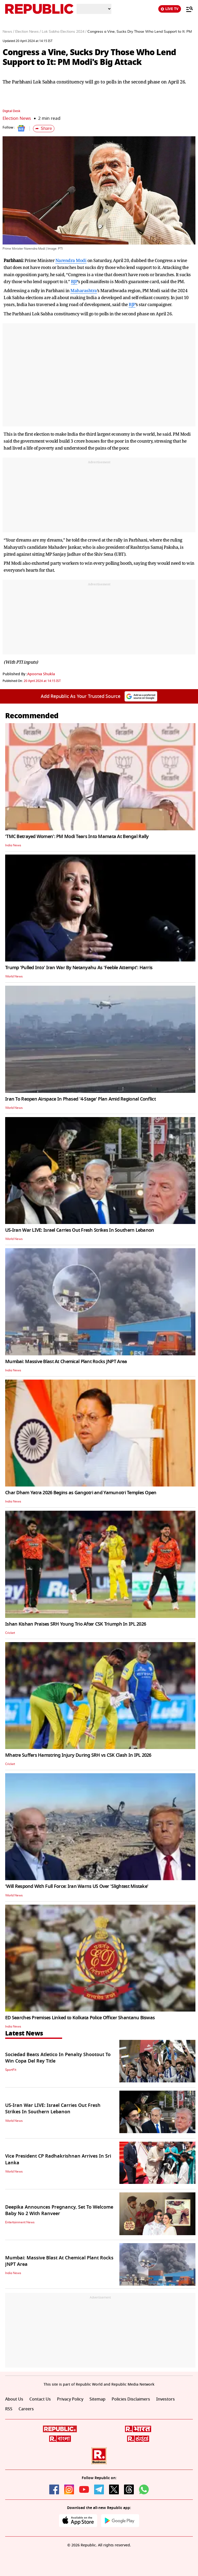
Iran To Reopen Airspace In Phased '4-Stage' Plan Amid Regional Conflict (80, 1099)
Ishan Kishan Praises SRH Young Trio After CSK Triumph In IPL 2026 (75, 1624)
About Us (14, 2399)
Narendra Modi (71, 260)
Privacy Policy (70, 2399)
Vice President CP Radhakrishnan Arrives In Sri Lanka (58, 2159)
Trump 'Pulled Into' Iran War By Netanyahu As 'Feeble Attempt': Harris (78, 967)
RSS (8, 2409)
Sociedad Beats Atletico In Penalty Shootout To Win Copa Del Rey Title (58, 2057)
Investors (165, 2399)
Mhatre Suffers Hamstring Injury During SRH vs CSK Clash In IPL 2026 (78, 1755)
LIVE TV (169, 9)
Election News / (28, 31)
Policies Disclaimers (131, 2399)
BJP (74, 281)
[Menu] (187, 9)
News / (8, 31)
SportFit (10, 2069)
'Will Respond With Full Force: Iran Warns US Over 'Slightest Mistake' (76, 1886)
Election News (17, 118)
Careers (26, 2409)
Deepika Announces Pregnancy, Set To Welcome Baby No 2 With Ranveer (59, 2210)
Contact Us (40, 2399)
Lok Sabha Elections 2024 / (64, 31)
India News (13, 845)
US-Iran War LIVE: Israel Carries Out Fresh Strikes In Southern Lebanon (79, 1230)
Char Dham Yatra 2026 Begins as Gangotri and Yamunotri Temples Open (80, 1492)
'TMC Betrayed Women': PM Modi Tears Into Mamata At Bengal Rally (77, 836)
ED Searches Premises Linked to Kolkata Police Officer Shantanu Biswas (80, 2017)
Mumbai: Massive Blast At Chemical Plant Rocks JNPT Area (66, 1361)
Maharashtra (83, 290)
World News (14, 976)
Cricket (10, 1632)
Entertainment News (20, 2222)
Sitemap (97, 2399)
